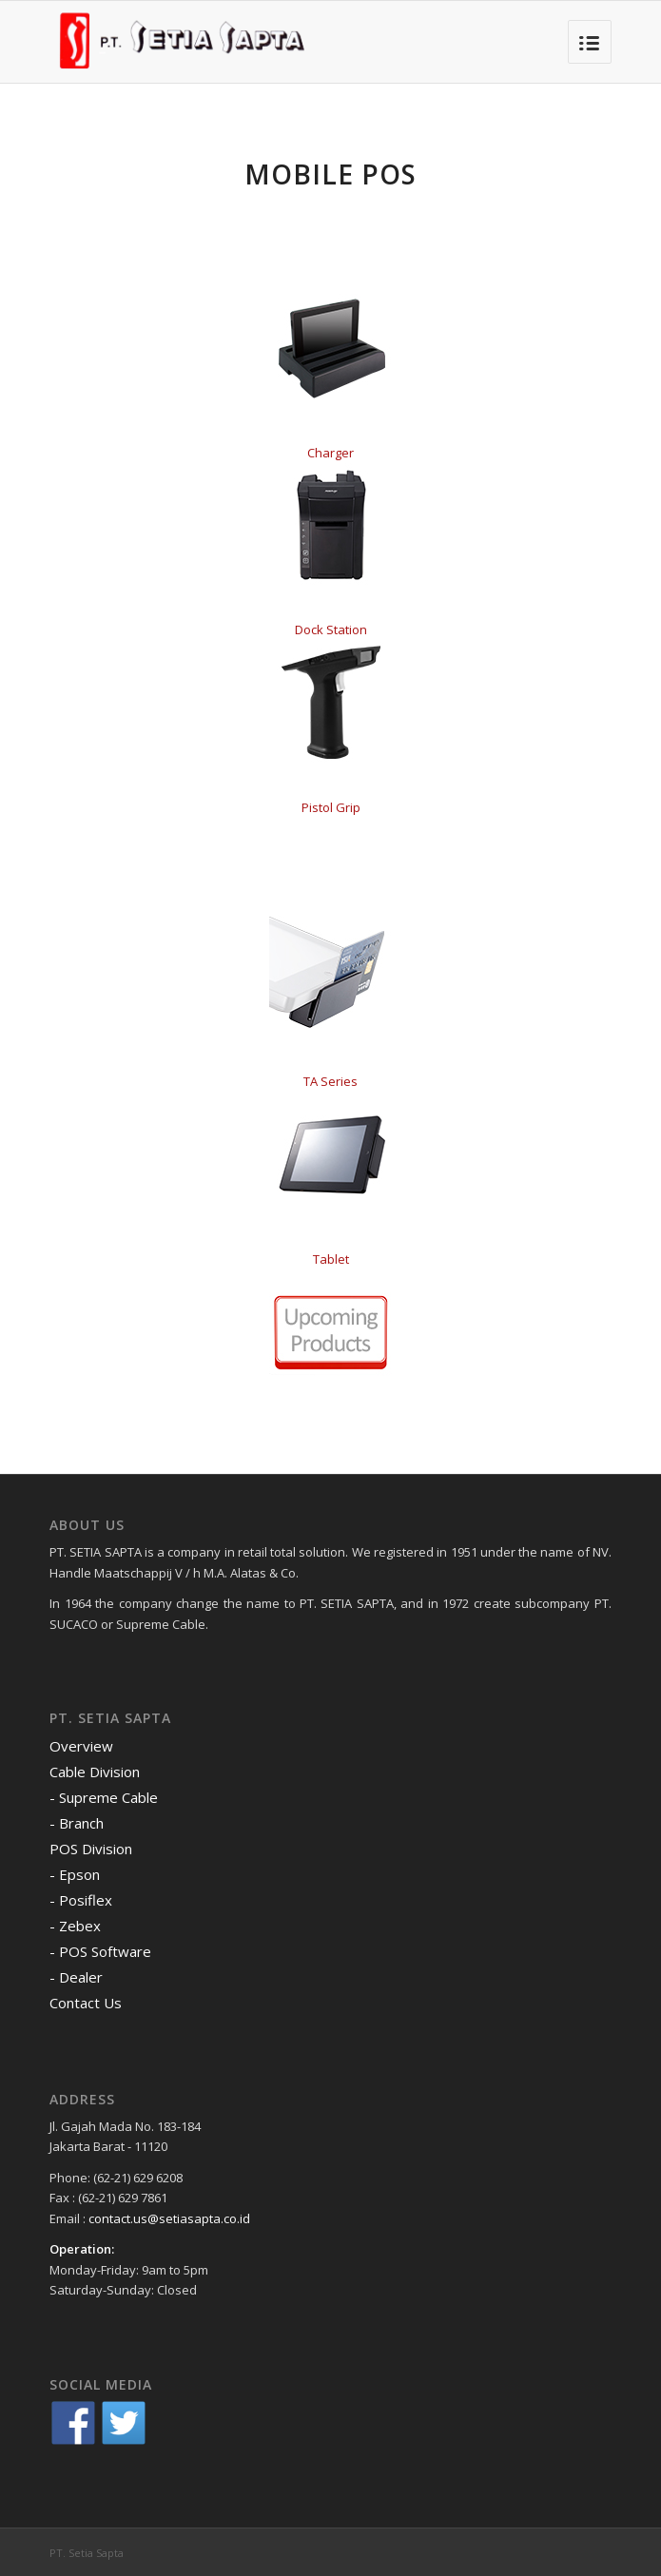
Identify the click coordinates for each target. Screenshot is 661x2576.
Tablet (331, 1259)
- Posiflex (80, 1899)
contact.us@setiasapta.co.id (169, 2218)
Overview (81, 1745)
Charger (330, 452)
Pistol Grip (330, 807)
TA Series (330, 1081)
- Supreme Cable (103, 1797)
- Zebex (75, 1925)
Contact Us (85, 2002)
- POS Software (100, 1951)
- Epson (74, 1874)
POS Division (90, 1848)
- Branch (76, 1822)
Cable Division (94, 1771)
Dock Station (331, 629)
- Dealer (76, 1976)
